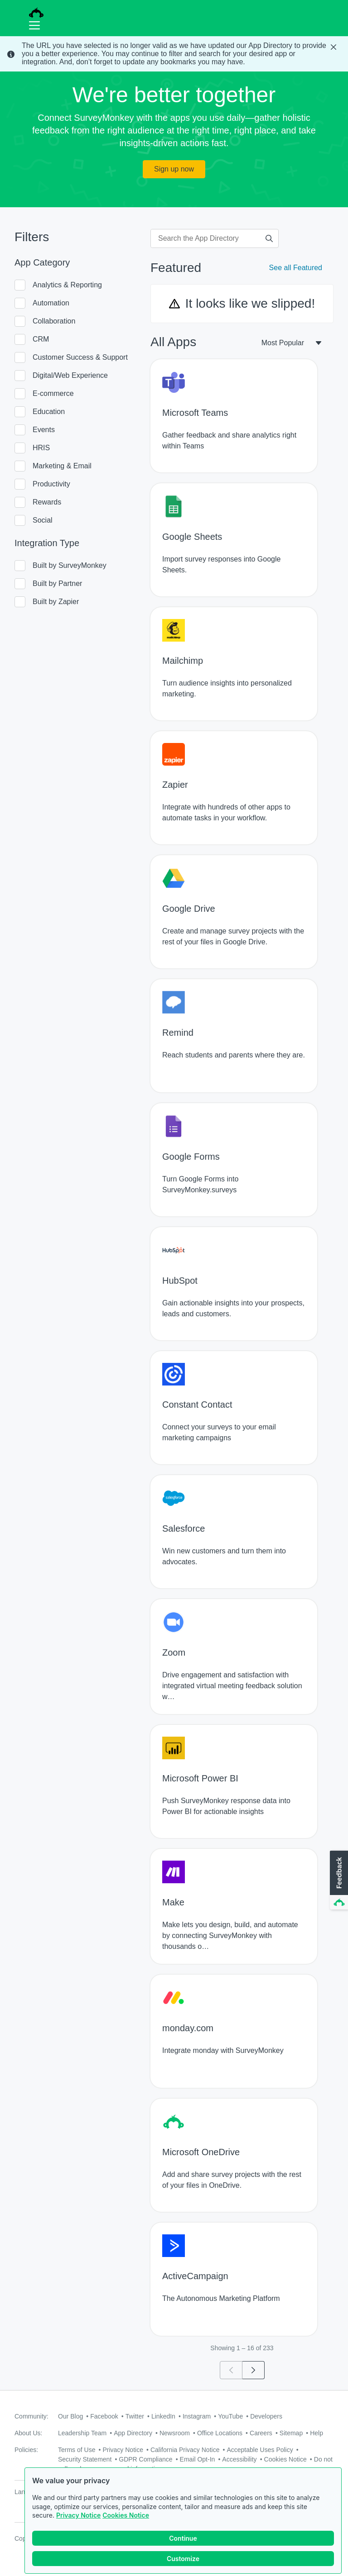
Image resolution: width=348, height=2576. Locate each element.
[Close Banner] (334, 47)
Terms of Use (76, 2449)
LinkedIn (163, 2416)
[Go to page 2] (253, 2370)
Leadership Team (82, 2433)
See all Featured (295, 267)
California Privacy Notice (185, 2449)
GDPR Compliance (145, 2459)
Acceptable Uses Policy (260, 2449)
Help (316, 2433)
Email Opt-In (197, 2459)
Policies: (26, 2449)
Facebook (104, 2416)
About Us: (28, 2433)
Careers (261, 2433)
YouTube (230, 2416)
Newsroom (175, 2433)
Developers (266, 2416)
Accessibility (239, 2459)
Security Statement (84, 2459)
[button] (338, 1880)
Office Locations (219, 2433)
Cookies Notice (125, 2515)
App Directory (133, 2433)
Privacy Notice (78, 2515)
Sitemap (291, 2433)
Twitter (135, 2416)
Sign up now (174, 169)
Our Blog (70, 2416)
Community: (31, 2416)
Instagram (197, 2416)
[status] (174, 53)
